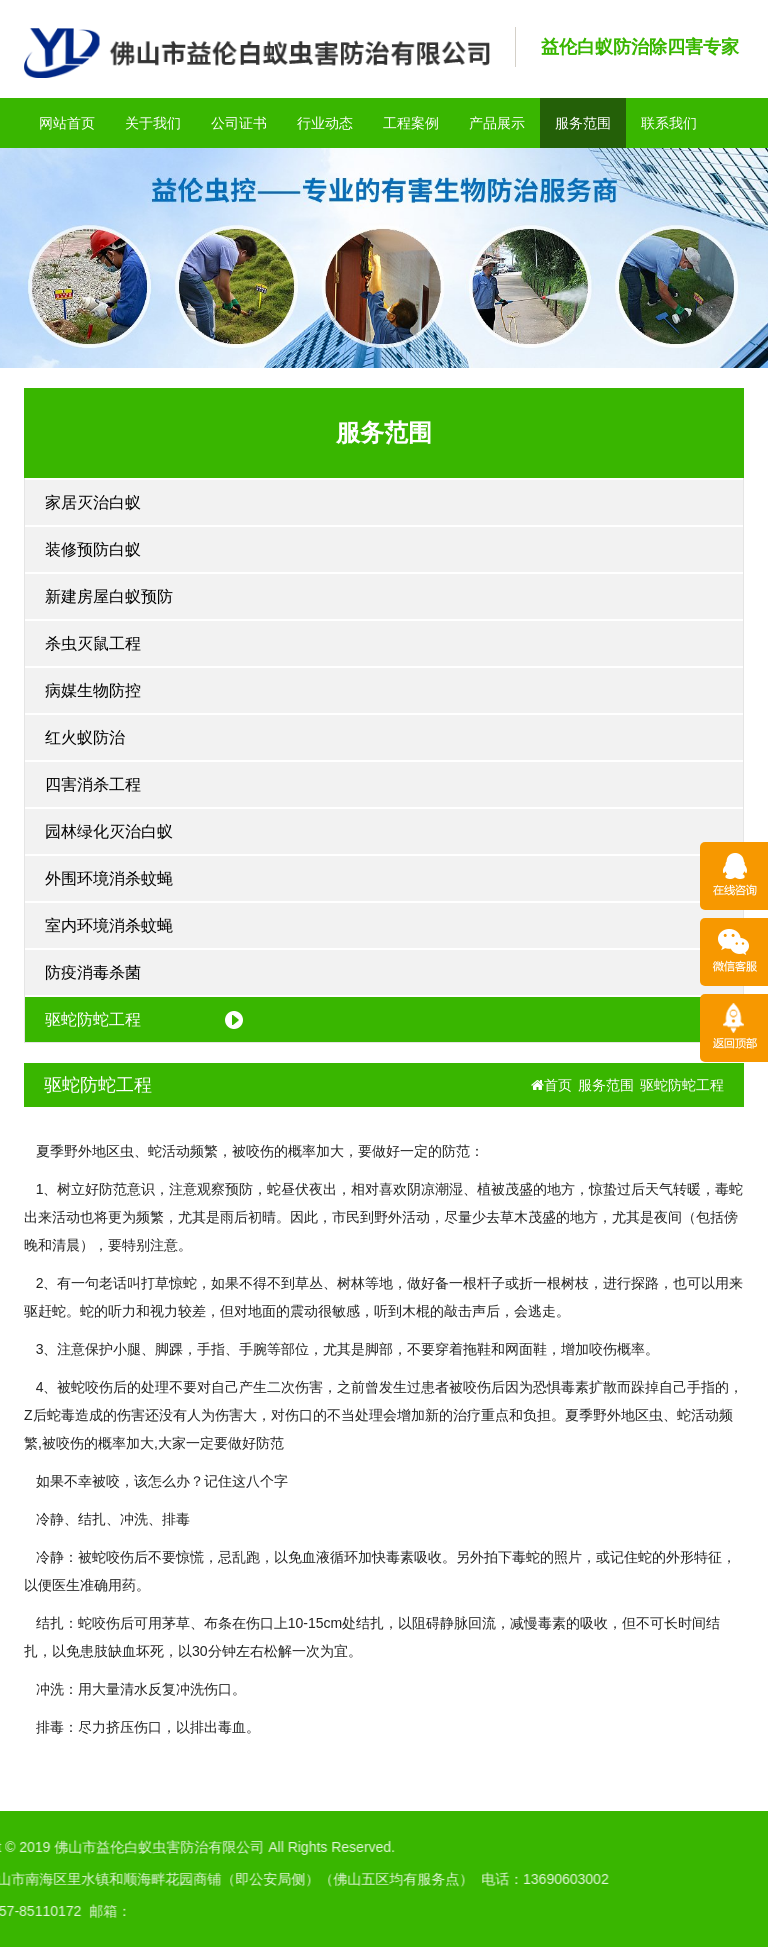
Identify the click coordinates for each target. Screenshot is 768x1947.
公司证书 (239, 123)
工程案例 (411, 123)
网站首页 (67, 123)
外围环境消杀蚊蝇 (109, 878)
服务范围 (583, 123)
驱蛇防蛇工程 (93, 1019)
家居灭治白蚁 (93, 502)
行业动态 (325, 123)
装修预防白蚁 (93, 549)
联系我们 (669, 123)
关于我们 (153, 123)
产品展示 (497, 123)
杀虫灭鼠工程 (93, 643)
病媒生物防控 (93, 690)
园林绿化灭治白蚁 (109, 831)
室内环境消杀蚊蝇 (109, 925)
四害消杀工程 (93, 784)
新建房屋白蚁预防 (109, 596)
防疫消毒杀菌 (93, 972)
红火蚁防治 (85, 737)
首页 (551, 1085)
